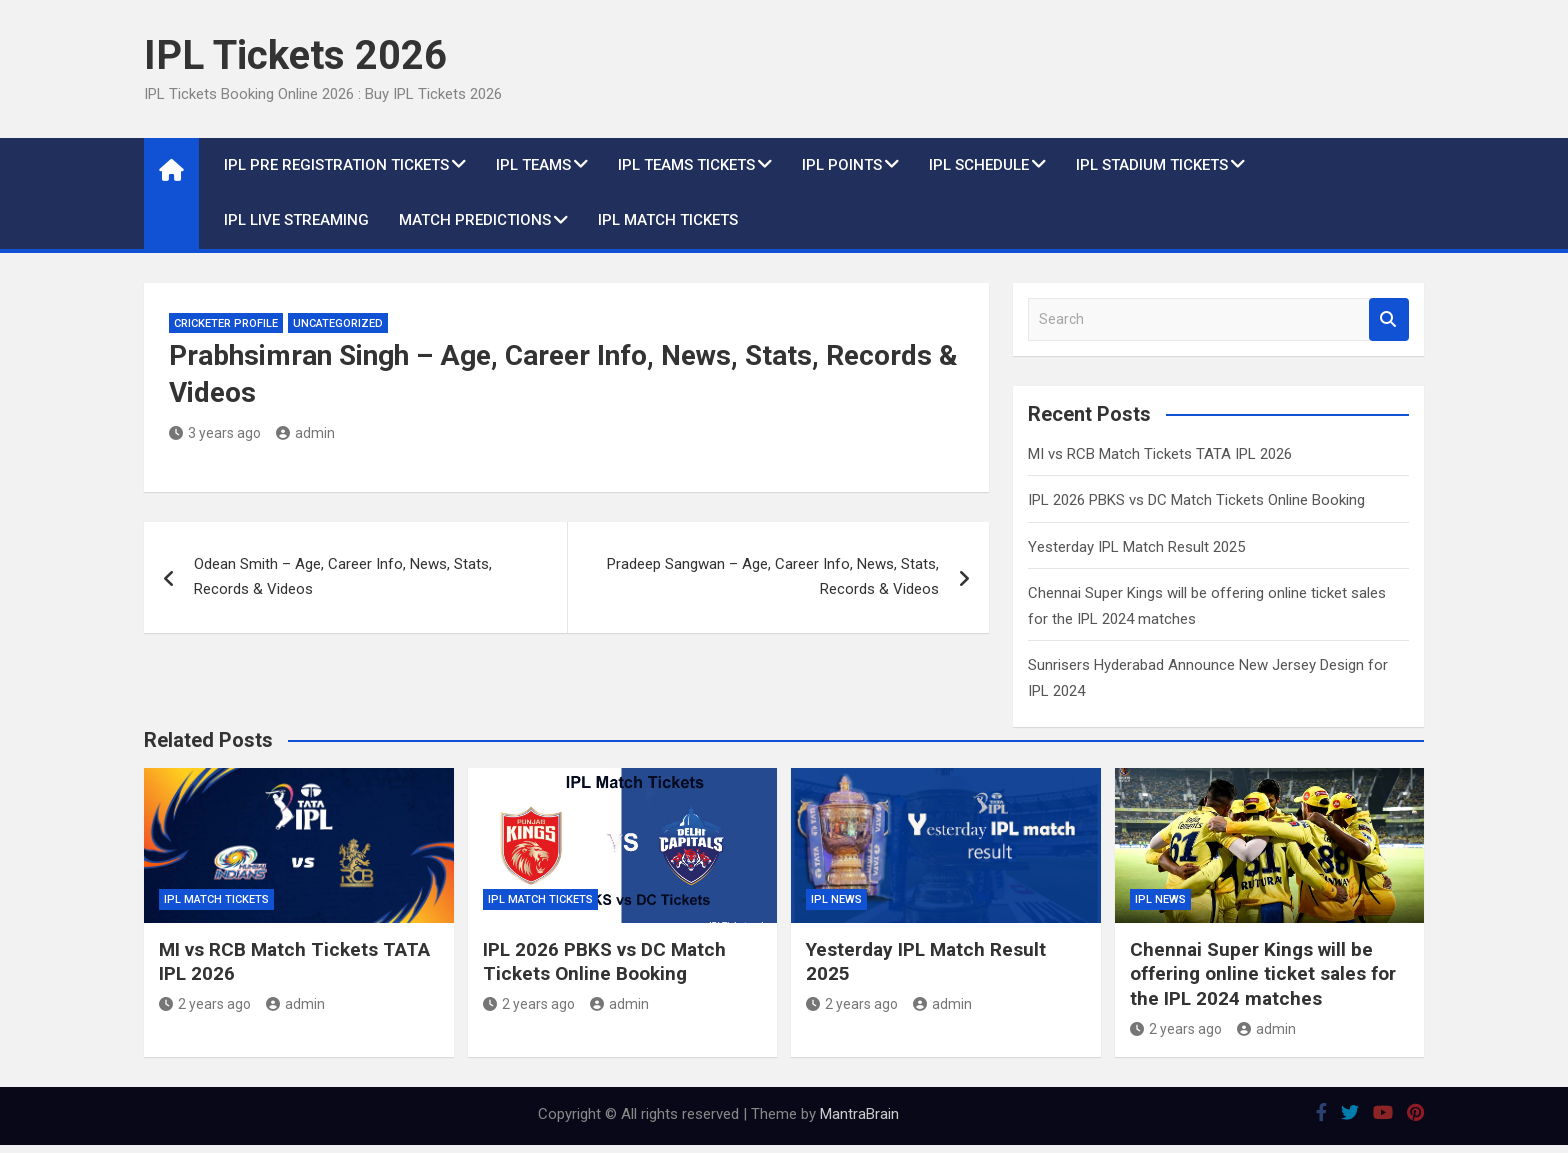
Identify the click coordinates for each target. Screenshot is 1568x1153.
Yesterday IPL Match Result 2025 (1136, 547)
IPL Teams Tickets (686, 165)
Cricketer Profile (226, 323)
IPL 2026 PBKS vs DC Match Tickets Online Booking (1196, 500)
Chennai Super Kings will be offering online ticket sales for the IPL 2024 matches (1263, 974)
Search (1389, 319)
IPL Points (842, 165)
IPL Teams (533, 165)
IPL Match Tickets (668, 220)
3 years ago (215, 433)
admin (305, 433)
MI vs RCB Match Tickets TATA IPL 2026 (1160, 454)
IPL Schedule (979, 165)
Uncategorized (338, 323)
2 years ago (205, 1004)
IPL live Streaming (296, 220)
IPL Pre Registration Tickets (336, 165)
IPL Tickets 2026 (295, 55)
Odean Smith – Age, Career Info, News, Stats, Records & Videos (343, 577)
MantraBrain (859, 1114)
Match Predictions (475, 220)
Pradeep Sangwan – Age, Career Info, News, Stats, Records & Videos (773, 577)
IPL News (836, 899)
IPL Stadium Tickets (1152, 165)
